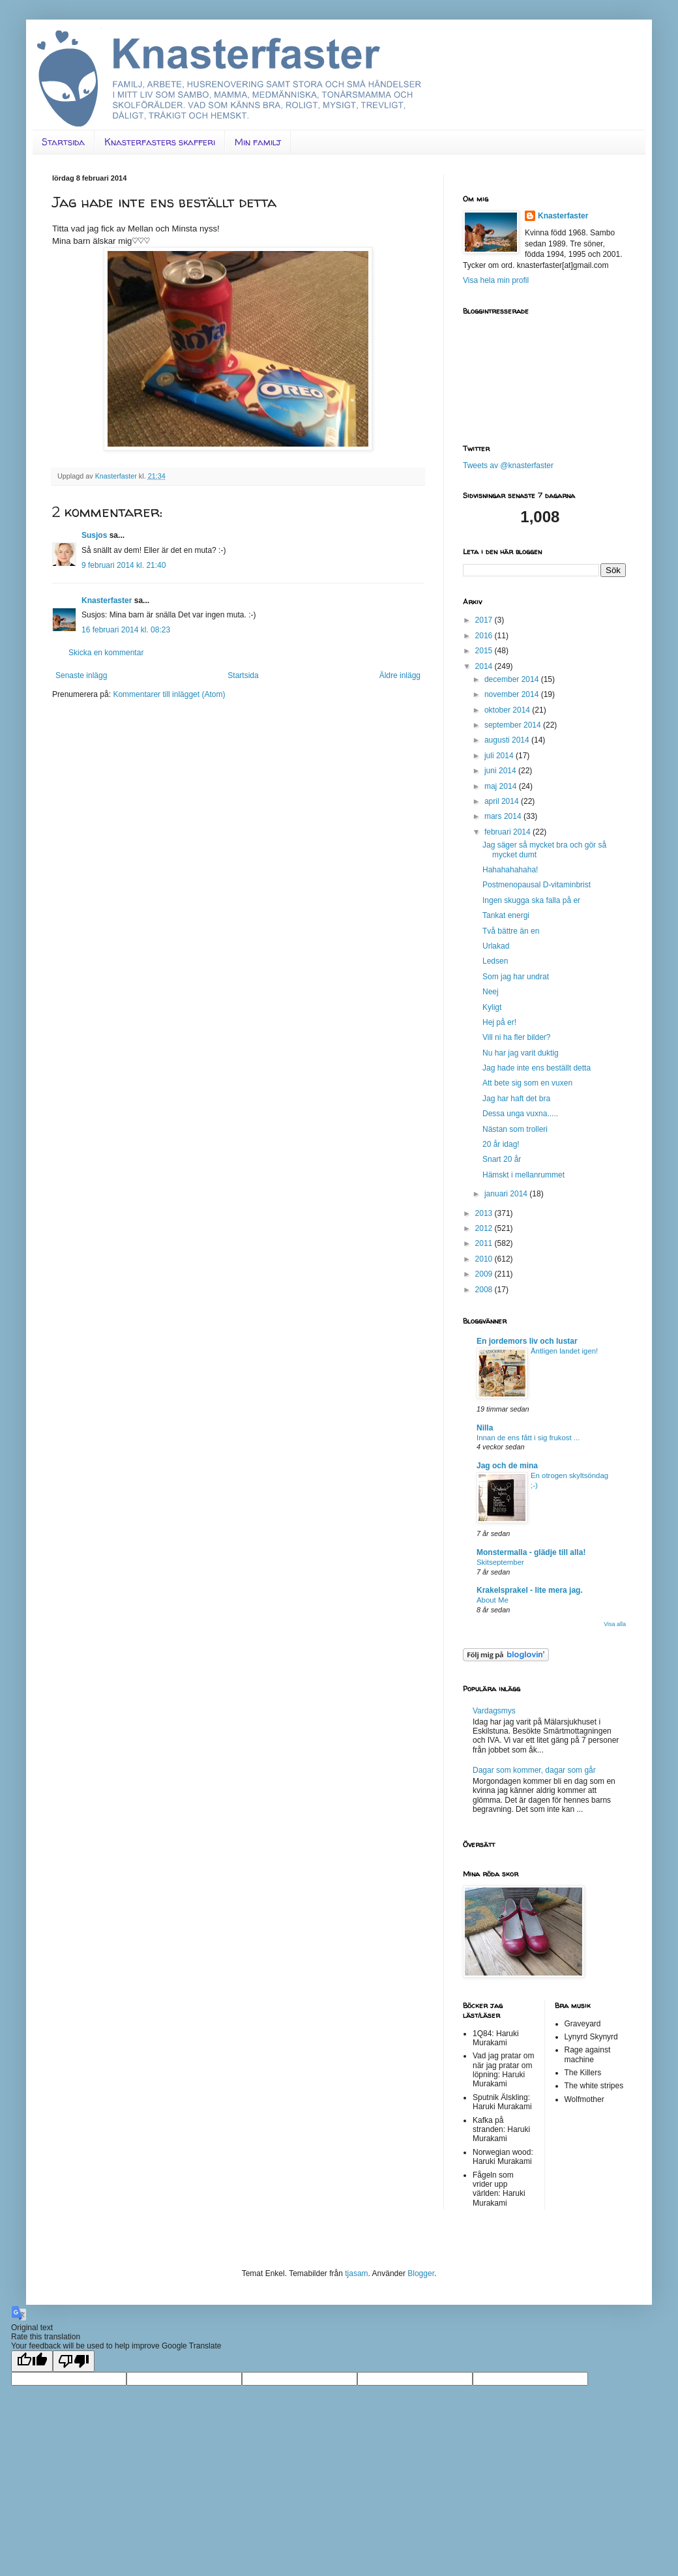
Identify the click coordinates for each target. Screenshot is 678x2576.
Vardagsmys (494, 1710)
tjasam (356, 2273)
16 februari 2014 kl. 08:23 (125, 629)
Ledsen (495, 961)
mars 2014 (503, 816)
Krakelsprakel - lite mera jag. (530, 1590)
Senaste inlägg (81, 675)
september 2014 (513, 725)
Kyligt (491, 1007)
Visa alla (615, 1624)
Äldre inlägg (399, 675)
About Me (492, 1600)
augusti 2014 (507, 740)
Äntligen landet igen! (564, 1351)
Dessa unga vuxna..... (520, 1113)
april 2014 (502, 801)
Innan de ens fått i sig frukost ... (528, 1438)
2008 (485, 1289)
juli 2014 (500, 755)
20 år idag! (501, 1144)
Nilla (485, 1427)
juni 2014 (501, 770)
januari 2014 (506, 1193)
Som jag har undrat (515, 976)
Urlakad (495, 946)
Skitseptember (500, 1562)
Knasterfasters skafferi (159, 142)
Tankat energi (505, 915)
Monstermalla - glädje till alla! (531, 1552)
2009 (485, 1274)
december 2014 (512, 679)
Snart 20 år (501, 1159)
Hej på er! (499, 1022)
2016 (485, 635)
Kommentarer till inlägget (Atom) (169, 694)
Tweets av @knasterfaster (508, 465)
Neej (490, 991)
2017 (485, 620)
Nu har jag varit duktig (520, 1053)
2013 (485, 1213)
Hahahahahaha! (510, 869)
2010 (485, 1259)
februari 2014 (508, 831)
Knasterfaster (106, 600)
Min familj (258, 142)
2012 (485, 1228)
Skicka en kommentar (105, 652)
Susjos (94, 535)
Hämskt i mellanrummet (523, 1174)
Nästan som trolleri (515, 1129)
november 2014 (512, 694)
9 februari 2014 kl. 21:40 (123, 565)
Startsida (63, 142)
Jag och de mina (507, 1465)
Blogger (420, 2273)
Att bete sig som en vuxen (527, 1083)
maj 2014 (501, 786)
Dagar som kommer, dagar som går (534, 1770)
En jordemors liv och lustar (527, 1341)
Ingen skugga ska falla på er (531, 900)
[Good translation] (32, 2361)
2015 (485, 650)
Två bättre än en (510, 931)
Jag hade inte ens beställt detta (536, 1068)
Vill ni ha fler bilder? (516, 1037)
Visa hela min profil (496, 280)
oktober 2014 (508, 710)
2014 (485, 666)
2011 (485, 1243)
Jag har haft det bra (516, 1098)
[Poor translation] (74, 2361)
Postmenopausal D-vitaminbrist (536, 884)
